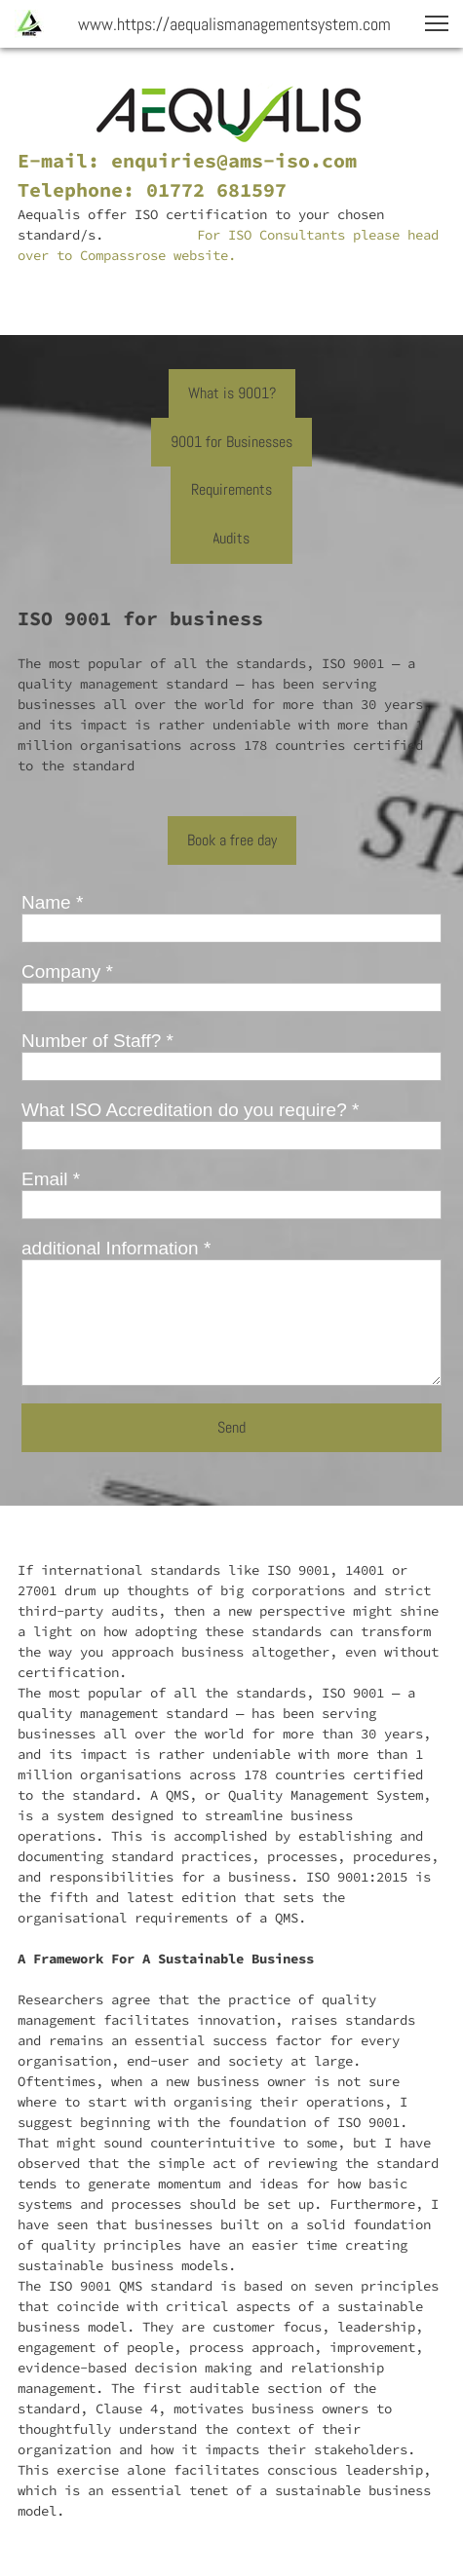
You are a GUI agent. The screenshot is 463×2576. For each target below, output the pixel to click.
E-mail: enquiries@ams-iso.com (187, 160)
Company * (67, 971)
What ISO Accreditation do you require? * (190, 1110)
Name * (52, 902)
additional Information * (116, 1248)
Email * (50, 1179)
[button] (436, 23)
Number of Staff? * (97, 1040)
